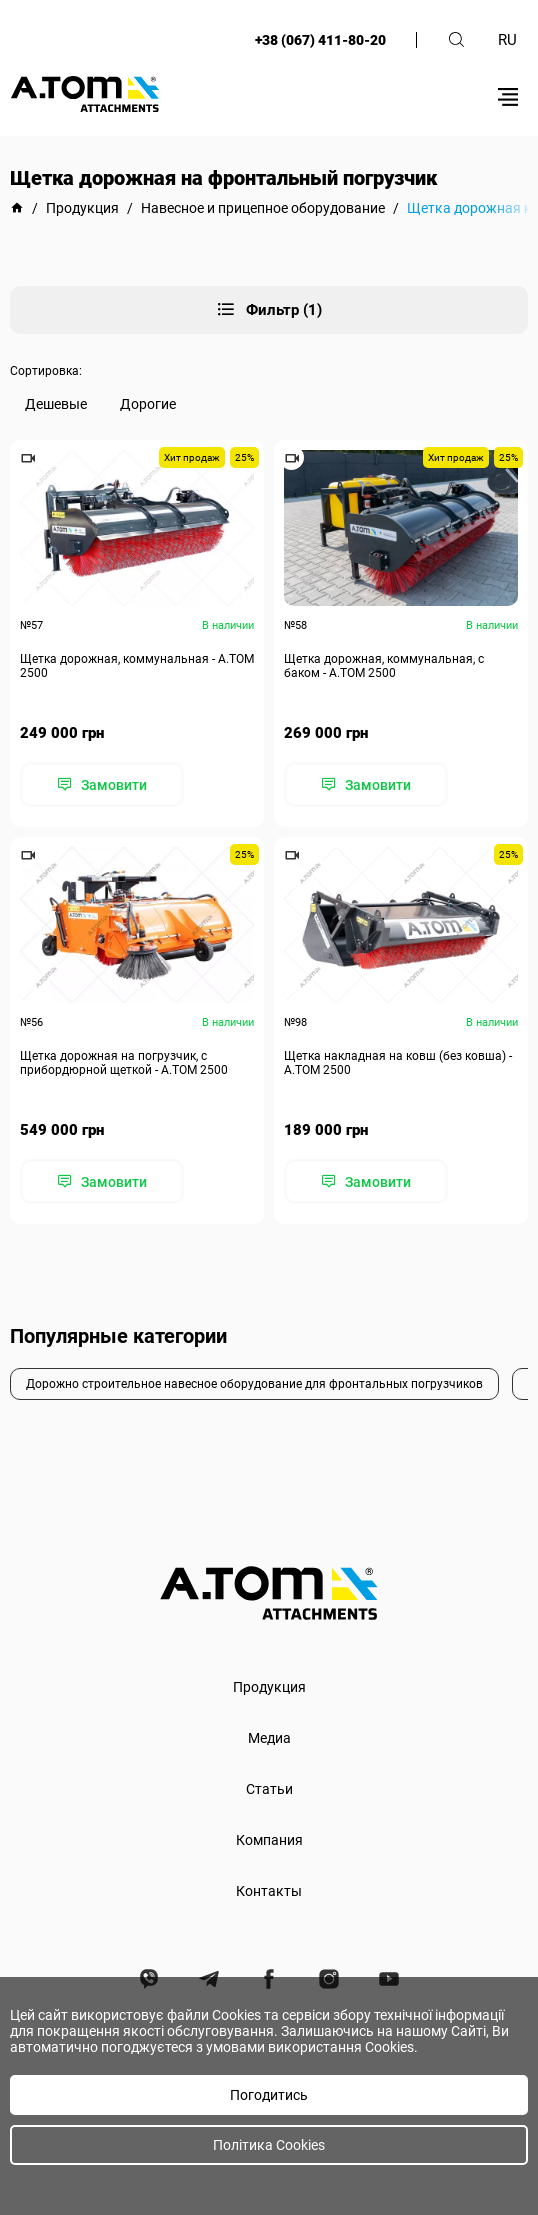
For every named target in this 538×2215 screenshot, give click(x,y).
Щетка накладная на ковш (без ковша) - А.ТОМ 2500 (398, 1063)
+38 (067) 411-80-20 (320, 40)
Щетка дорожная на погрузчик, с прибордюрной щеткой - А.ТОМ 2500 (124, 1063)
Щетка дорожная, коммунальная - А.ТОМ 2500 (137, 666)
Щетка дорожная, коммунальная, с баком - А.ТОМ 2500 (384, 666)
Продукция (269, 1687)
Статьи (269, 1789)
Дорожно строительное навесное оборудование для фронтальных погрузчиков (254, 1384)
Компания (269, 1840)
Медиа (269, 1738)
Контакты (269, 1891)
